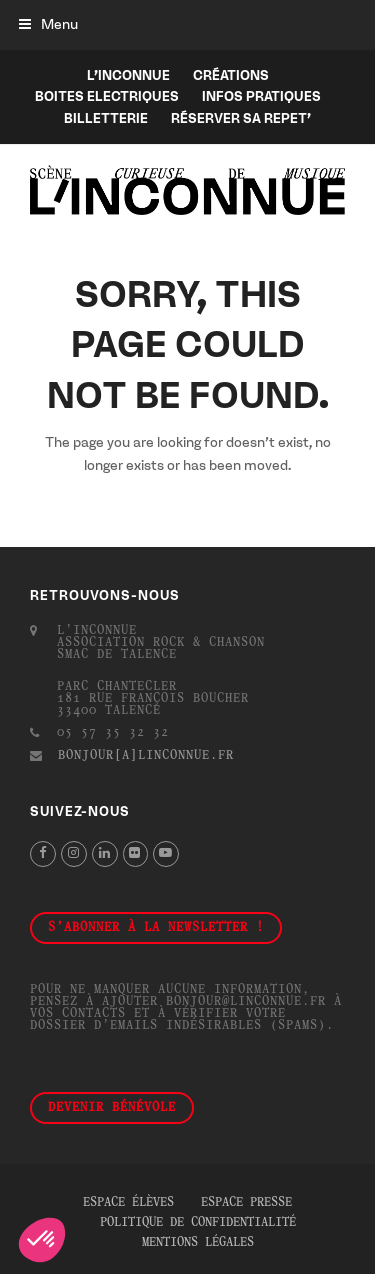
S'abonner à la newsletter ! (156, 928)
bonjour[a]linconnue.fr (146, 756)
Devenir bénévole (112, 1108)
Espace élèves (128, 1203)
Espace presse (246, 1203)
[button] (48, 24)
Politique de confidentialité (198, 1223)
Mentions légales (198, 1243)
